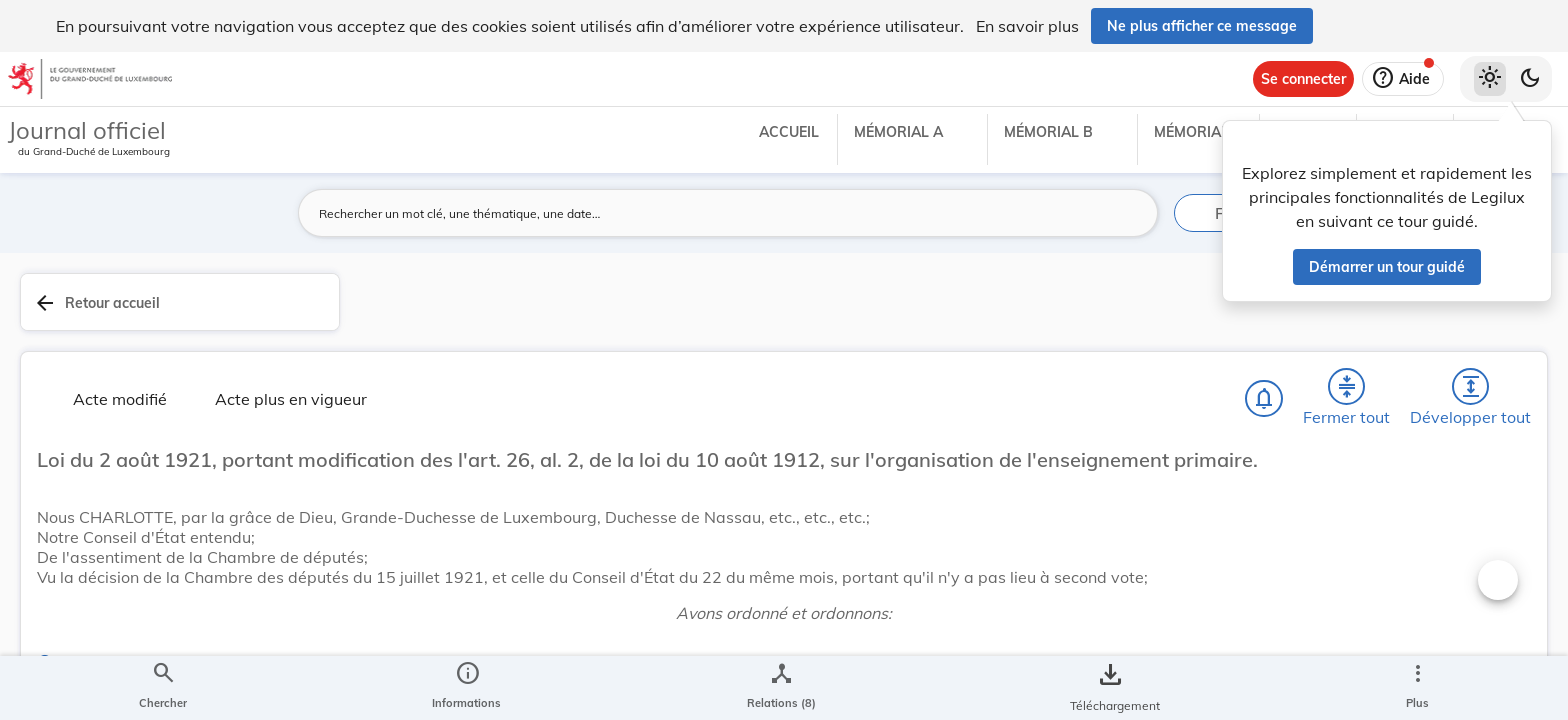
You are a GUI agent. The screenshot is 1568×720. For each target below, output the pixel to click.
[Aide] (1403, 79)
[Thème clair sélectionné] (1490, 79)
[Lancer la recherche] (1131, 213)
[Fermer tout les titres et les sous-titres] (1061, 309)
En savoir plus (1027, 26)
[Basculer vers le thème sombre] (1530, 79)
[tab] (1490, 325)
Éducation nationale (1286, 652)
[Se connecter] (1303, 79)
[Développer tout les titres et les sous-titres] (1118, 309)
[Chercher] (946, 309)
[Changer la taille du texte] (1134, 380)
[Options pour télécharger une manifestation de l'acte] (1490, 579)
